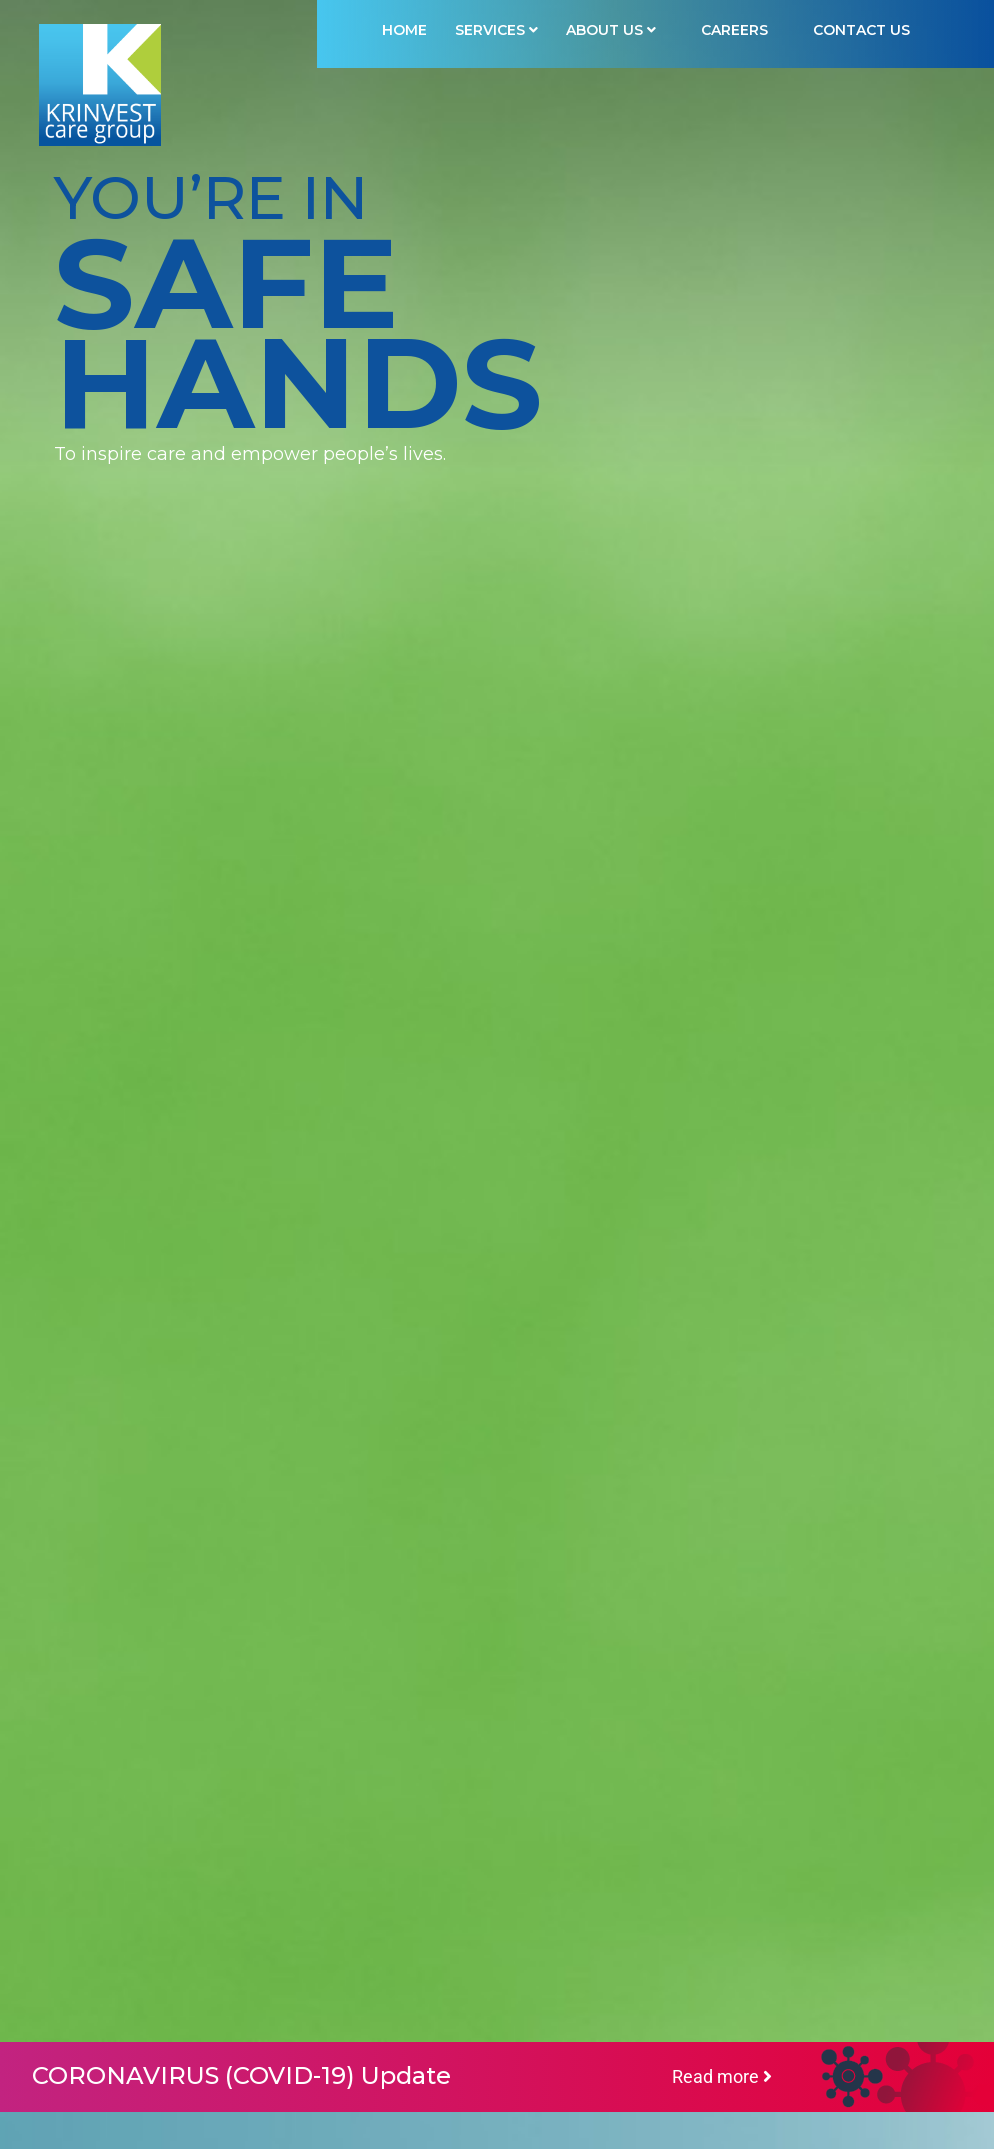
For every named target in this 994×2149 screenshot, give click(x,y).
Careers (734, 30)
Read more (722, 2076)
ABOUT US (611, 30)
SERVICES (496, 30)
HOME (404, 30)
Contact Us (861, 30)
